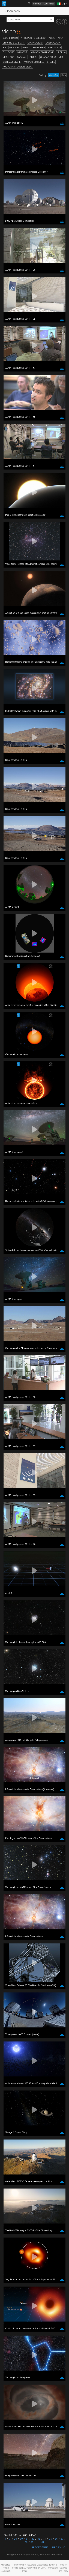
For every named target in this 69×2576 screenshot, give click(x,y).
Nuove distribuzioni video (17, 66)
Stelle (51, 62)
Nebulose (8, 57)
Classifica (53, 75)
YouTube (8, 554)
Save (11, 769)
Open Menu (12, 11)
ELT (4, 47)
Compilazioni (35, 42)
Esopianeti (39, 47)
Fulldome (8, 52)
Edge (13, 675)
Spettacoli (54, 47)
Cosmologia (53, 42)
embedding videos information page (21, 577)
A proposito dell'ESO (33, 38)
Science (37, 3)
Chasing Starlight (13, 42)
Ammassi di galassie (42, 52)
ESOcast (14, 47)
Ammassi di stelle (34, 62)
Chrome (15, 672)
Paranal (22, 57)
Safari (13, 682)
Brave (13, 669)
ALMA (52, 38)
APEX (60, 38)
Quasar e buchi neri (51, 57)
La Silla (61, 52)
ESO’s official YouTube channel (24, 557)
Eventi (25, 47)
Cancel (28, 769)
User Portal (49, 3)
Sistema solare (11, 62)
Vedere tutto (10, 38)
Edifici (33, 57)
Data (63, 75)
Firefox (14, 678)
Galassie (22, 52)
